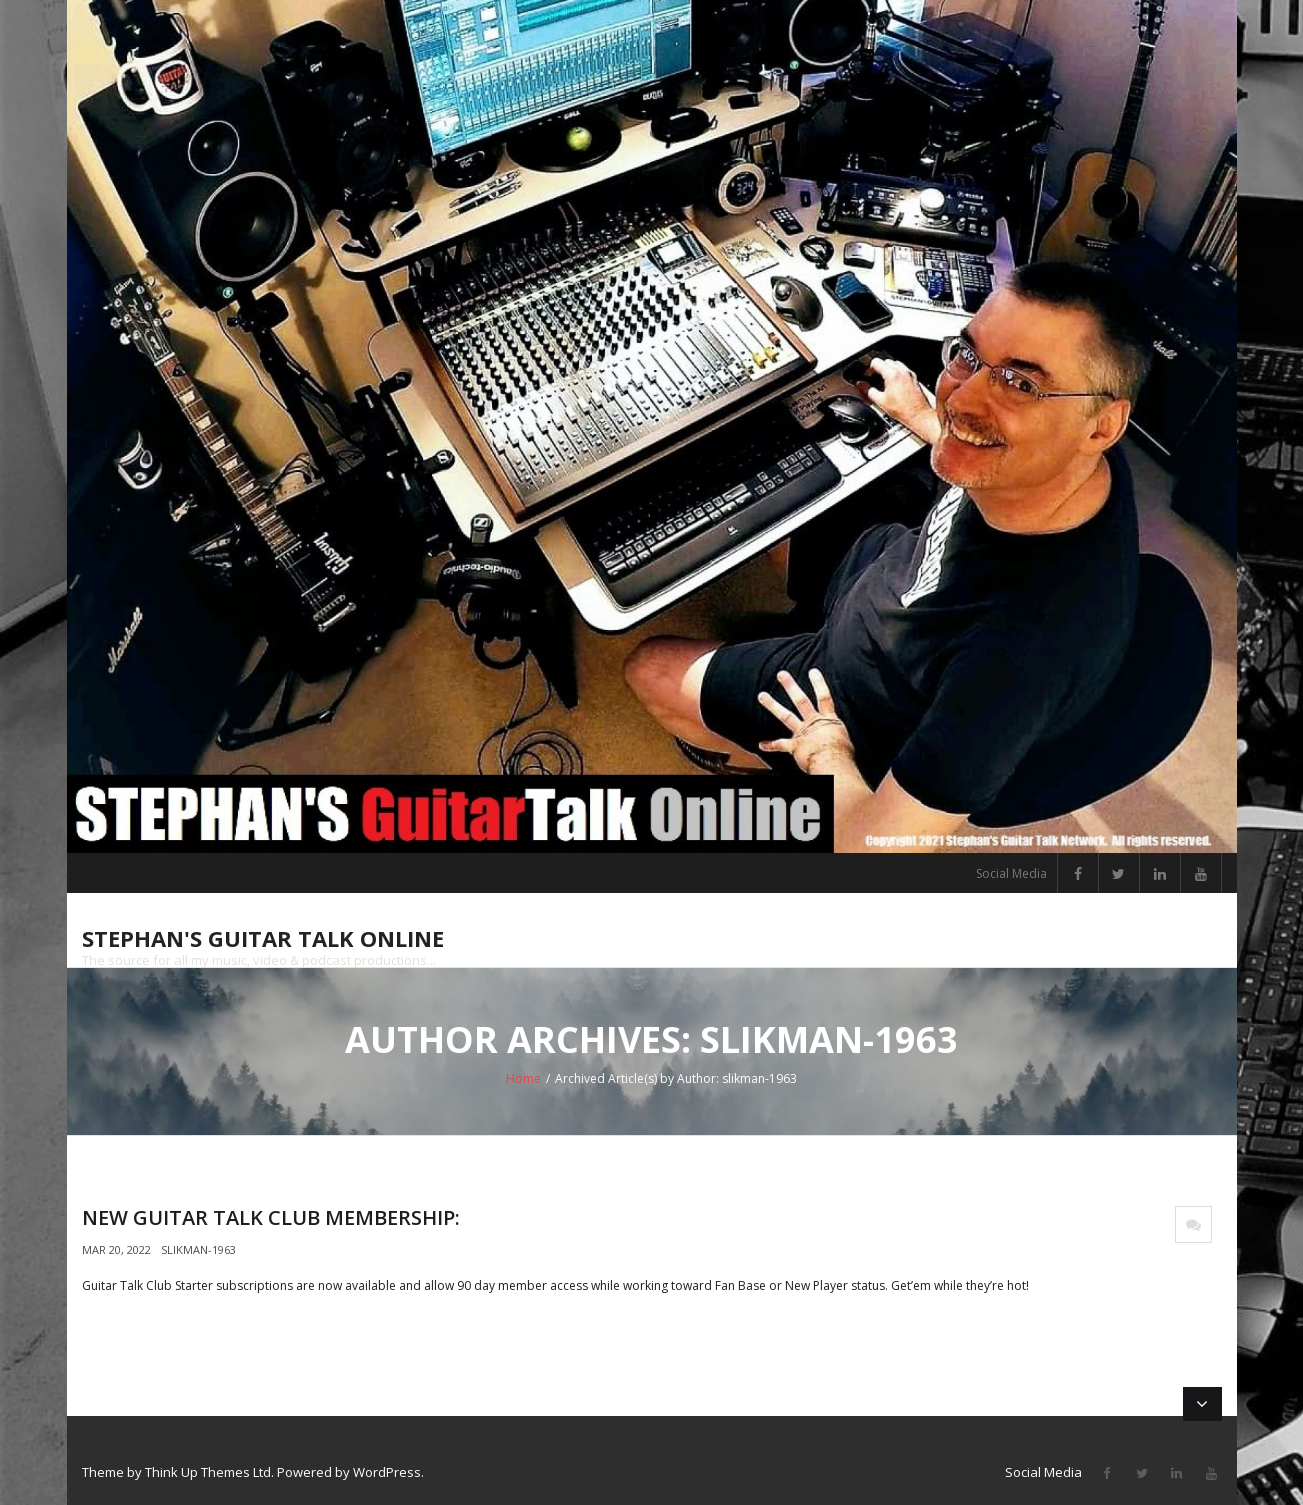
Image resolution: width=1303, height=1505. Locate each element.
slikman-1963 (198, 1249)
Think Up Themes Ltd (208, 1472)
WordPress (387, 1472)
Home (523, 1078)
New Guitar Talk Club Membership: (271, 1217)
